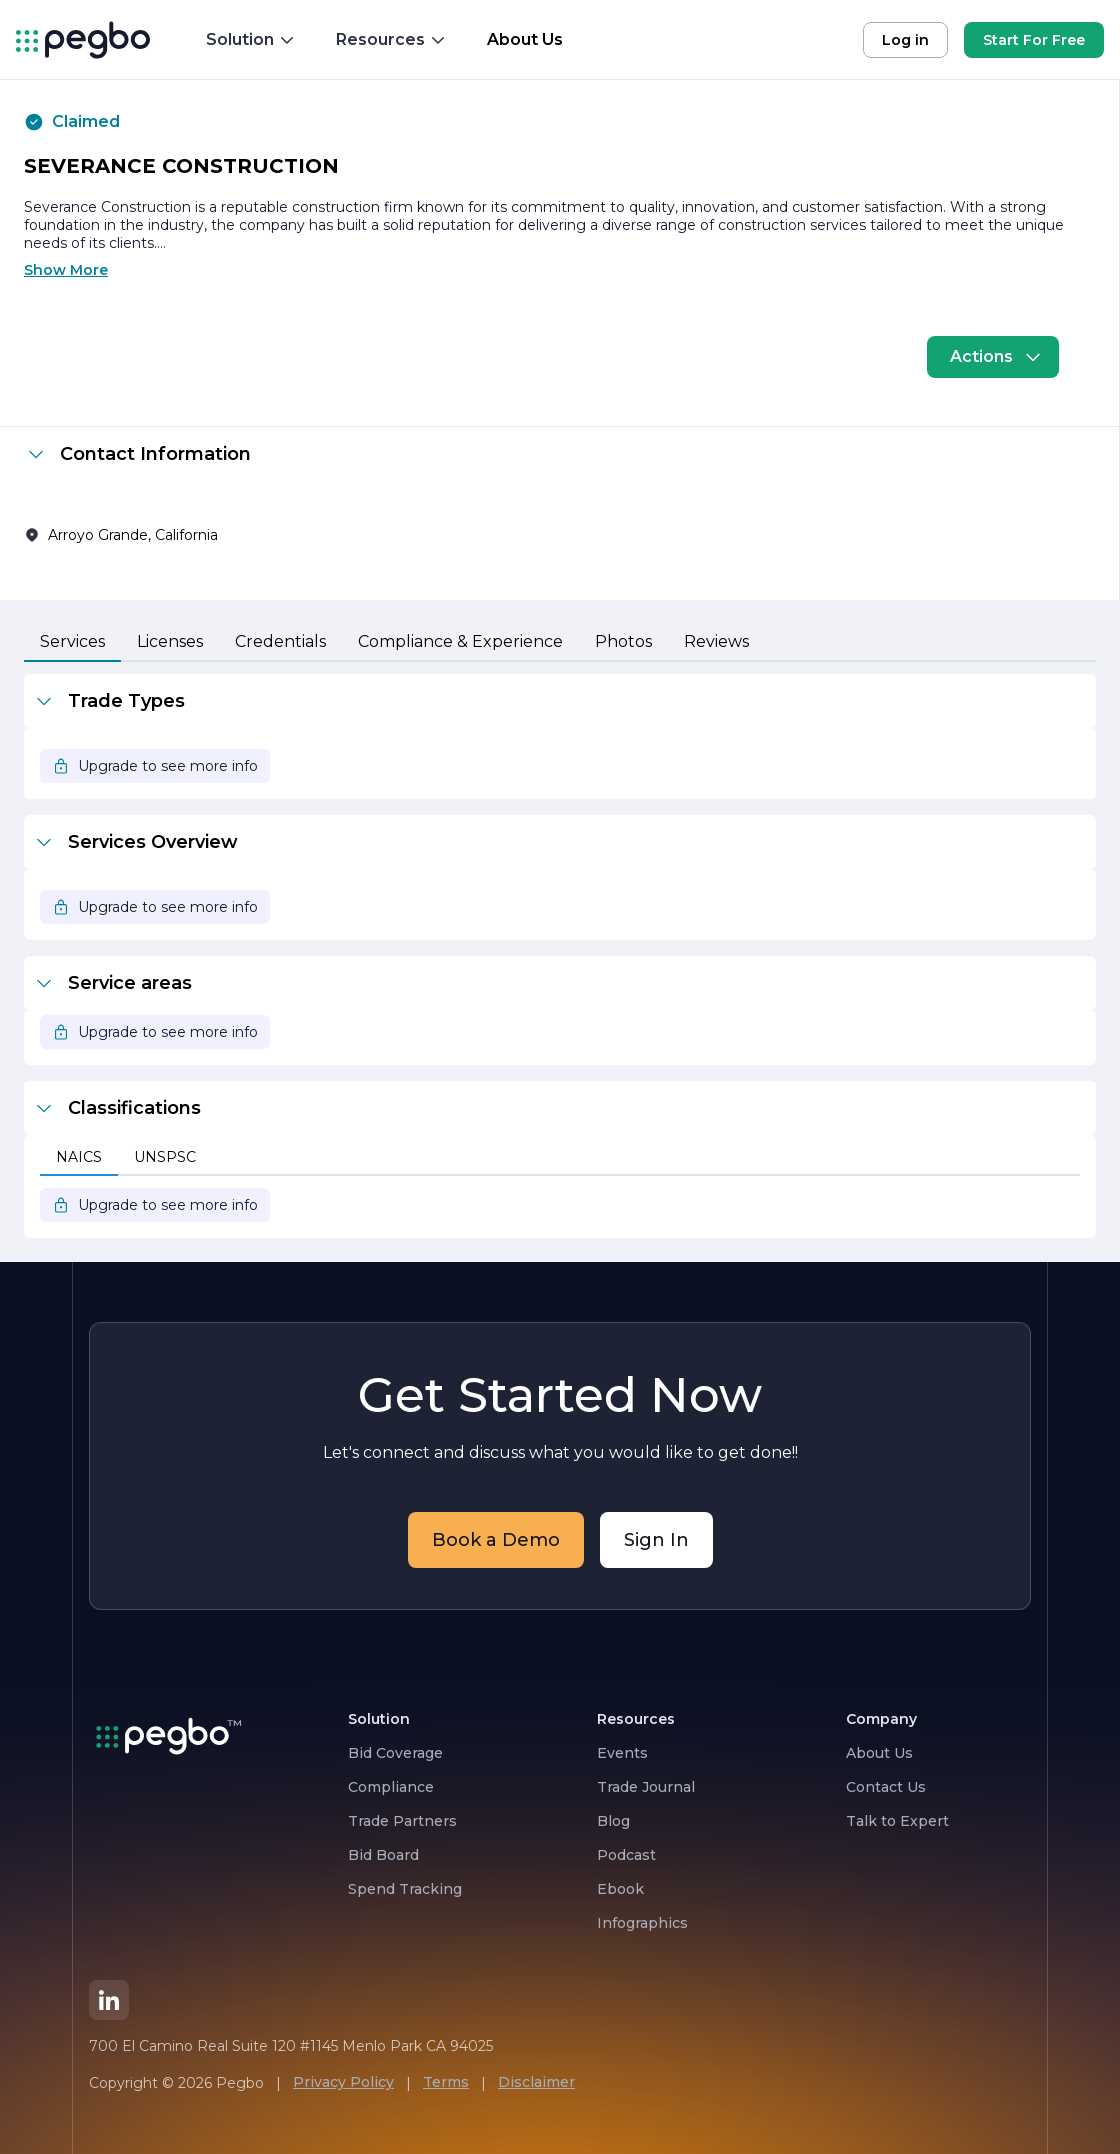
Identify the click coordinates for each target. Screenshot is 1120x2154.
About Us (879, 1753)
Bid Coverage (395, 1753)
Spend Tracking (405, 1889)
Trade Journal (646, 1787)
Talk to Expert (897, 1821)
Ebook (620, 1889)
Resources (391, 39)
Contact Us (886, 1787)
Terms (446, 2082)
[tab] (72, 643)
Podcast (626, 1855)
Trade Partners (402, 1821)
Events (622, 1753)
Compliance (391, 1787)
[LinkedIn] (109, 2000)
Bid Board (383, 1855)
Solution (251, 39)
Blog (613, 1821)
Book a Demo (496, 1540)
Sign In (656, 1540)
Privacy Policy (343, 2082)
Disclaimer (536, 2082)
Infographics (642, 1923)
